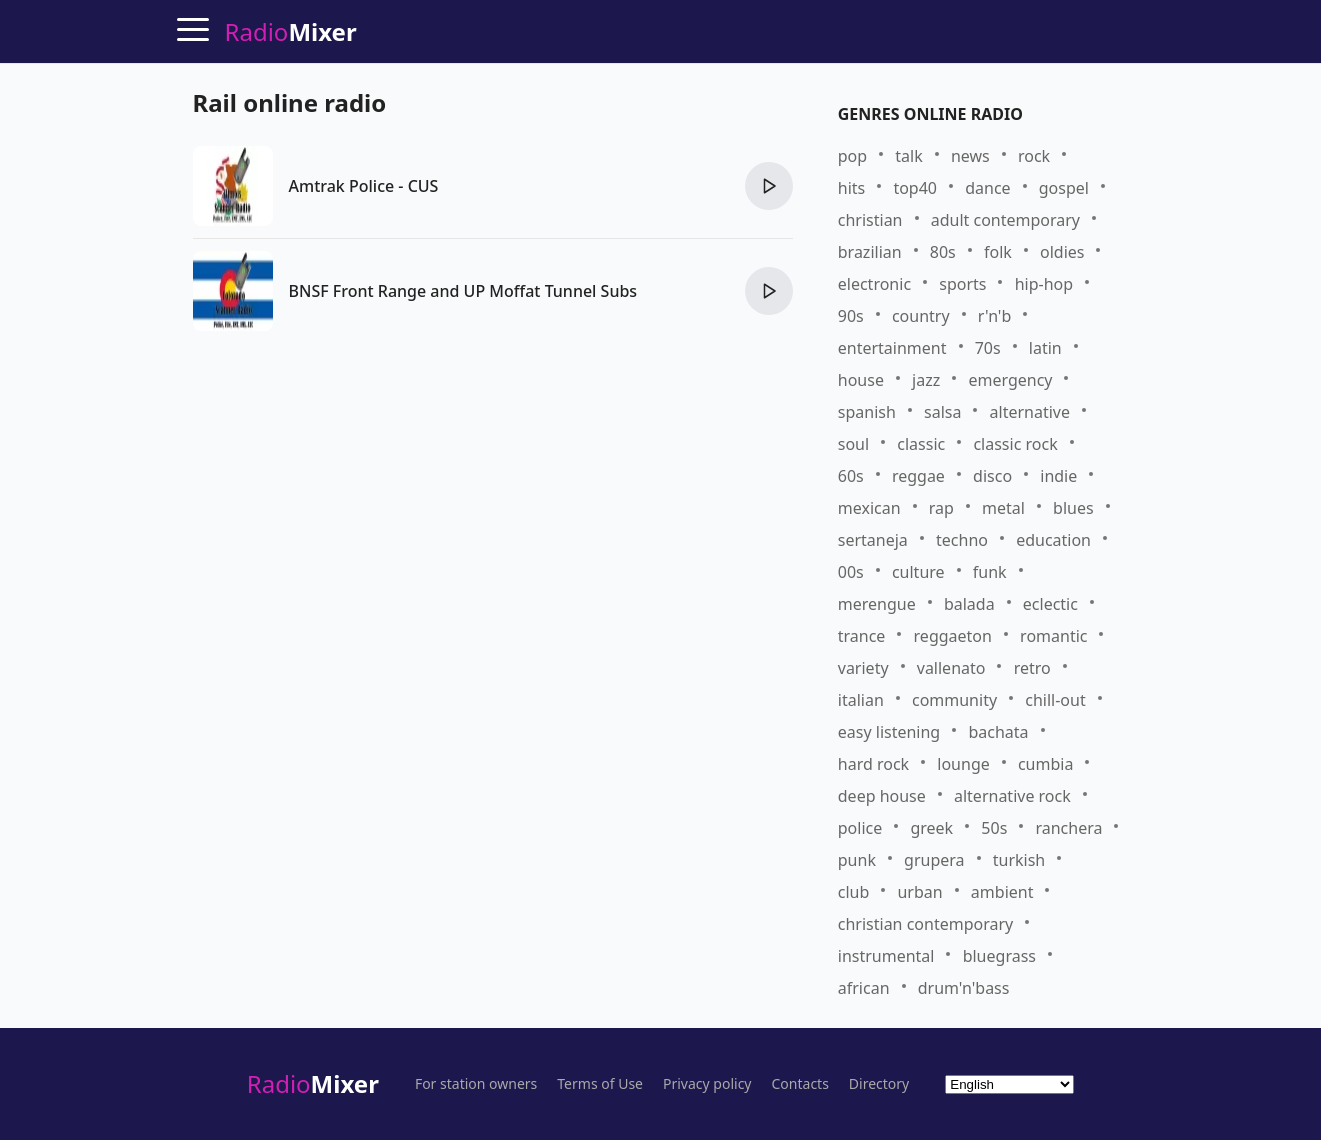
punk (857, 860)
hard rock (873, 764)
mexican (869, 508)
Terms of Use (600, 1084)
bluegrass (999, 956)
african (864, 988)
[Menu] (193, 29)
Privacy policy (707, 1084)
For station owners (476, 1084)
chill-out (1055, 700)
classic (921, 444)
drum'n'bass (964, 988)
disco (992, 476)
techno (962, 540)
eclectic (1050, 604)
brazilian (870, 252)
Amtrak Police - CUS (364, 186)
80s (943, 252)
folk (998, 252)
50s (994, 828)
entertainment (892, 348)
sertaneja (873, 540)
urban (919, 892)
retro (1032, 668)
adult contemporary (1005, 220)
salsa (942, 412)
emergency (1010, 380)
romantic (1053, 636)
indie (1058, 476)
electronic (874, 284)
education (1053, 540)
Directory (879, 1084)
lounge (963, 764)
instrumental (886, 956)
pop (852, 156)
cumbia (1045, 764)
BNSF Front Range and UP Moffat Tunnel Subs (463, 291)
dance (987, 188)
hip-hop (1044, 284)
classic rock (1015, 444)
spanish (867, 412)
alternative (1030, 412)
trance (862, 636)
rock (1034, 156)
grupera (934, 860)
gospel (1064, 188)
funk (990, 572)
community (954, 700)
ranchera (1068, 828)
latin (1045, 348)
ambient (1002, 892)
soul (853, 444)
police (860, 828)
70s (988, 348)
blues (1073, 508)
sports (962, 284)
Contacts (800, 1084)
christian (870, 220)
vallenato (951, 668)
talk (908, 156)
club (854, 892)
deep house (882, 796)
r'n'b (995, 316)
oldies (1062, 252)
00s (851, 572)
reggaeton (953, 636)
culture (918, 572)
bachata (998, 732)
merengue (877, 604)
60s (851, 476)
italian (861, 700)
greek (931, 828)
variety (863, 668)
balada (969, 604)
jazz (926, 380)
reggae (918, 476)
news (970, 156)
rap (941, 508)
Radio (313, 1083)
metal (1003, 508)
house (861, 380)
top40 (915, 188)
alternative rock (1012, 796)
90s (851, 316)
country (921, 316)
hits (851, 188)
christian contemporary (925, 924)
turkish (1019, 860)
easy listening (889, 732)
